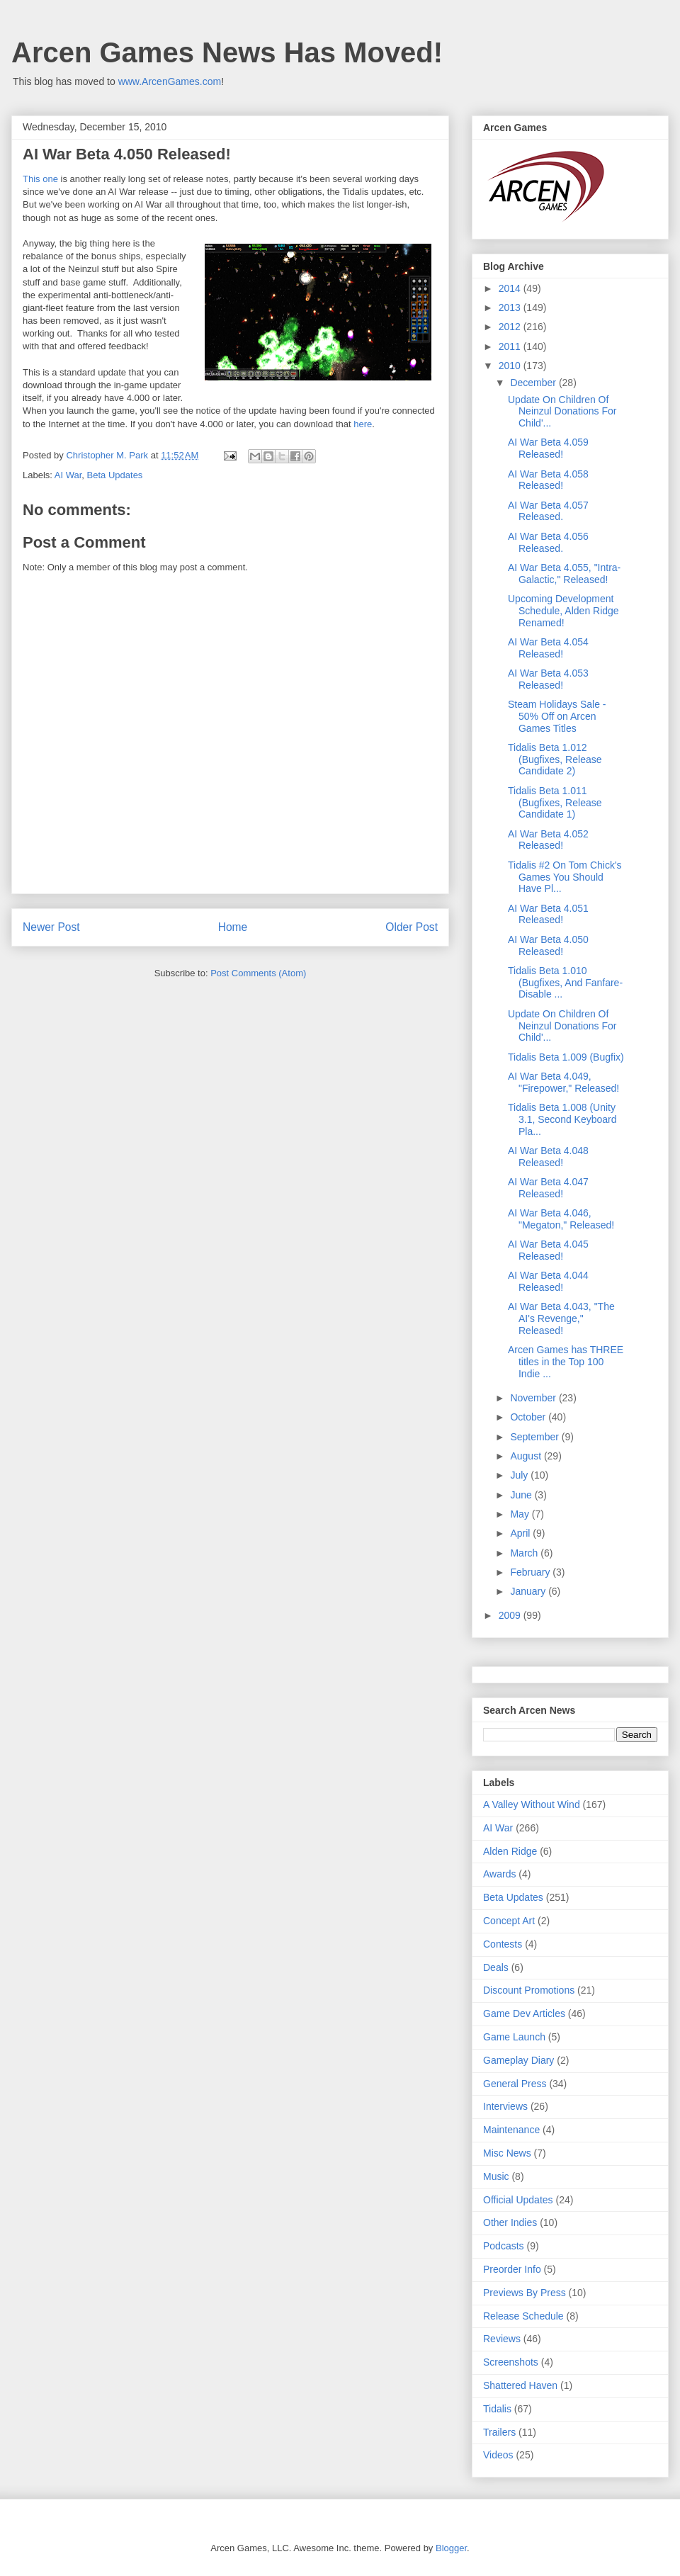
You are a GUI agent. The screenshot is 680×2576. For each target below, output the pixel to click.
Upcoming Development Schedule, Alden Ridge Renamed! (563, 610)
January (529, 1591)
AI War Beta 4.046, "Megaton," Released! (561, 1219)
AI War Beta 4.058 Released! (548, 480)
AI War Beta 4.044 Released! (548, 1281)
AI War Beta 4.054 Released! (548, 648)
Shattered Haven (520, 2385)
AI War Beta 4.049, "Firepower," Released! (563, 1082)
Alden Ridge (510, 1851)
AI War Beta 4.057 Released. (548, 511)
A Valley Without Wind (531, 1804)
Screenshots (510, 2362)
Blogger (451, 2548)
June (522, 1495)
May (520, 1514)
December (534, 382)
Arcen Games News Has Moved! (227, 52)
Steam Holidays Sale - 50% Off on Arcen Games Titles (557, 716)
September (535, 1436)
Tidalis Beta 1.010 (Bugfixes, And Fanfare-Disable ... (565, 982)
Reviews (502, 2338)
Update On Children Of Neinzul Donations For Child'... (562, 411)
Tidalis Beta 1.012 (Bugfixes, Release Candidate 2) (555, 759)
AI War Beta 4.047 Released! (548, 1187)
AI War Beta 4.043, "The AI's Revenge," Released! (561, 1318)
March (525, 1553)
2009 (511, 1615)
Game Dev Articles (524, 2013)
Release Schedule (523, 2316)
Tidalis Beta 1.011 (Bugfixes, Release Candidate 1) (555, 802)
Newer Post (51, 927)
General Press (514, 2083)
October (529, 1417)
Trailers (499, 2432)
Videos (498, 2455)
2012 (511, 326)
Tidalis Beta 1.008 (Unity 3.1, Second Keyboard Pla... (562, 1119)
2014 (511, 288)
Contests (502, 1944)
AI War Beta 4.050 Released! (548, 945)
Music (496, 2176)
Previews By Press (524, 2292)
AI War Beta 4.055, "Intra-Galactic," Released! (564, 573)
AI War (68, 475)
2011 (511, 346)
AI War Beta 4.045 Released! (548, 1250)
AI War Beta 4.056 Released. (548, 542)
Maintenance (511, 2129)
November (534, 1397)
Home (233, 927)
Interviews (505, 2106)
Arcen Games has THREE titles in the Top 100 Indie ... (565, 1361)
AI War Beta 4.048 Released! (548, 1156)
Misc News (507, 2153)
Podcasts (503, 2246)
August (526, 1456)
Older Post (411, 927)
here (362, 424)
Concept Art (509, 1920)
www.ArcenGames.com (169, 81)
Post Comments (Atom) (258, 973)
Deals (496, 1967)
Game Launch (514, 2037)
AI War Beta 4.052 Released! (548, 840)
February (531, 1572)
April (521, 1533)
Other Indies (510, 2222)
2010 (511, 365)
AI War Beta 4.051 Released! (548, 914)
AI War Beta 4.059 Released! (548, 448)
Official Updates (518, 2199)
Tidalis (497, 2408)
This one (40, 179)
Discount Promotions (528, 1990)
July (520, 1475)
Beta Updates (115, 475)
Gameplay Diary (518, 2060)
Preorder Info (512, 2269)
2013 (511, 307)
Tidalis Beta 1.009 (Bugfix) (566, 1057)
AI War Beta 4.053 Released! (548, 679)
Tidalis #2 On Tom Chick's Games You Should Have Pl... (565, 877)
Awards (499, 1874)
